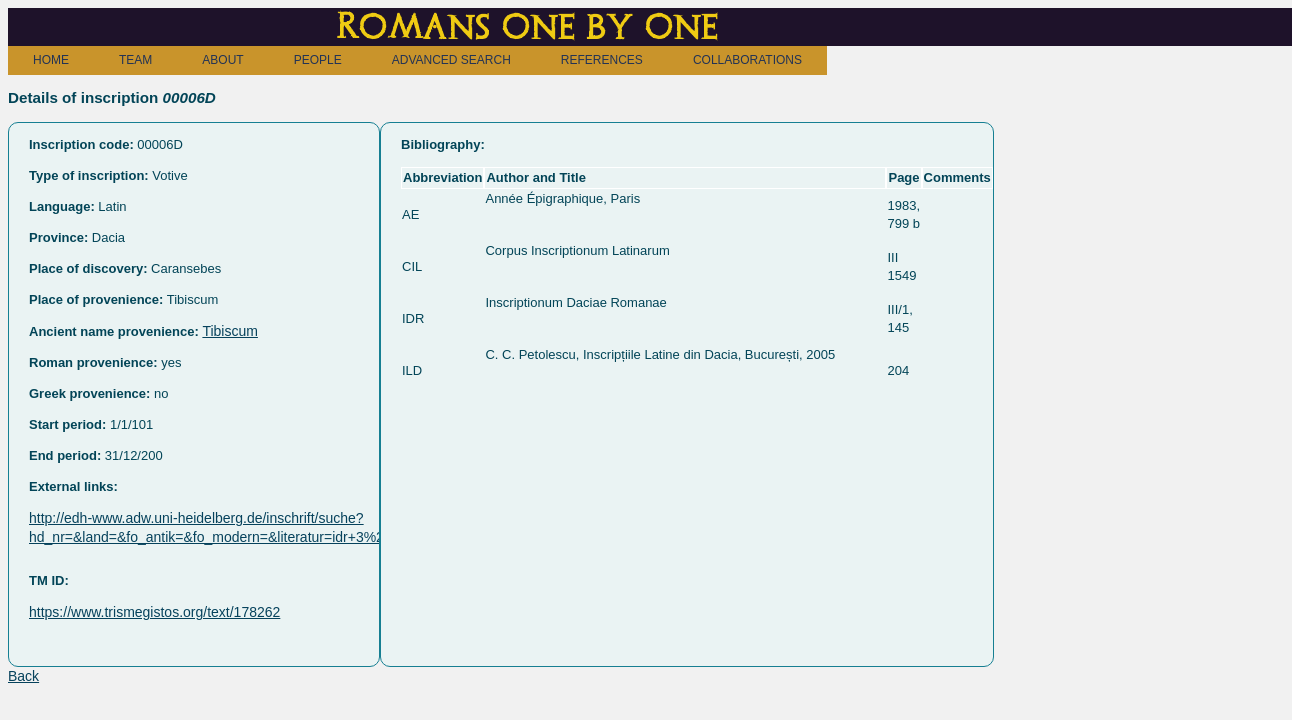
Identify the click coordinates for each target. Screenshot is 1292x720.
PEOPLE (318, 60)
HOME (51, 60)
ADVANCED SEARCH (451, 60)
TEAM (135, 60)
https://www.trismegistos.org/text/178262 (154, 612)
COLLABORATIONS (747, 60)
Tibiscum (230, 331)
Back (23, 676)
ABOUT (222, 60)
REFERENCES (602, 60)
